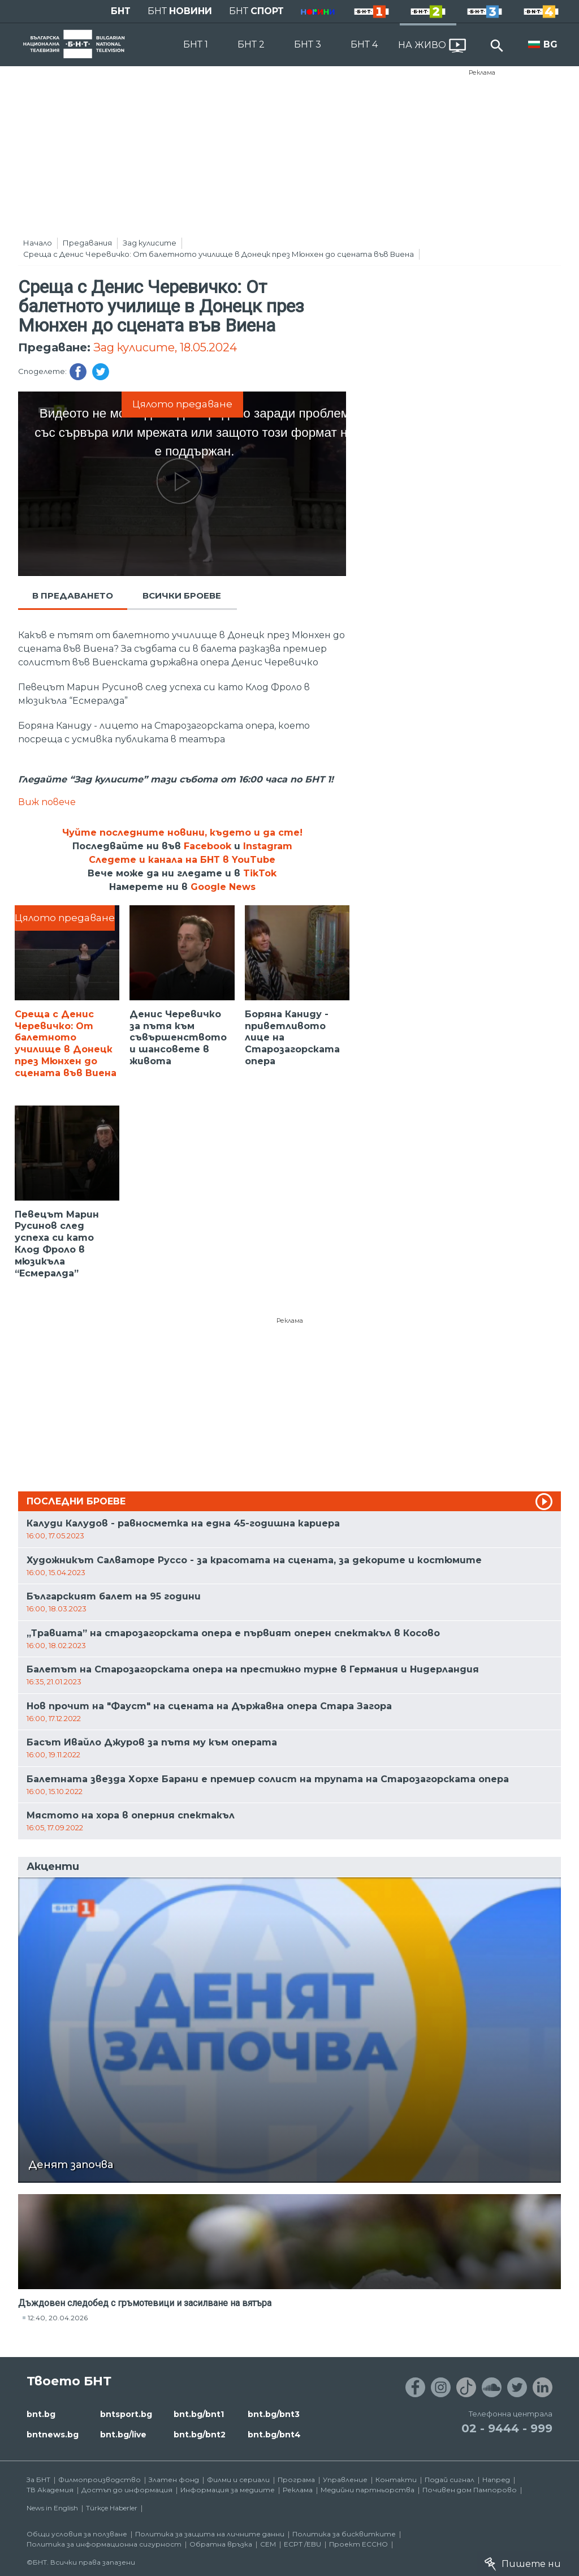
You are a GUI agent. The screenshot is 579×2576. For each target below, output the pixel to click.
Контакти (396, 2479)
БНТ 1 (195, 44)
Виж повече (47, 802)
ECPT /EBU (302, 2544)
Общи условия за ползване (77, 2534)
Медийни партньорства (367, 2489)
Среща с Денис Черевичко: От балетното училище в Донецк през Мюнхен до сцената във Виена (218, 254)
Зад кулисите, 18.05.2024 (165, 347)
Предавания (87, 242)
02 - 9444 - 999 (506, 2428)
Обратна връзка (220, 2544)
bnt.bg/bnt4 (274, 2434)
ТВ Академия (50, 2489)
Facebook (207, 846)
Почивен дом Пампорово (469, 2489)
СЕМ (268, 2544)
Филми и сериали (238, 2479)
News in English (52, 2508)
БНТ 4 (364, 44)
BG (550, 44)
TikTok (259, 873)
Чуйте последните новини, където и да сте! (182, 832)
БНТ (121, 11)
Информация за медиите (227, 2489)
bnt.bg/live (123, 2434)
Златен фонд (174, 2479)
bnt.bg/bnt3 (274, 2414)
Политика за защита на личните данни (209, 2534)
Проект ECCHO (358, 2544)
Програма (296, 2479)
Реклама (482, 72)
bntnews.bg (53, 2434)
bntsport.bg (126, 2414)
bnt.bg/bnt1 (199, 2414)
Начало (37, 242)
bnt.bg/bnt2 (200, 2434)
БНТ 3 (307, 44)
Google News (223, 886)
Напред (496, 2479)
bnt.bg (41, 2414)
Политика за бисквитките (344, 2534)
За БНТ (38, 2479)
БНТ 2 (251, 44)
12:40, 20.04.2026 (58, 2317)
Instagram (267, 846)
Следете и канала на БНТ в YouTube (182, 859)
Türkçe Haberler (111, 2508)
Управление (345, 2479)
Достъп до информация (126, 2489)
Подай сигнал (449, 2479)
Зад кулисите (149, 242)
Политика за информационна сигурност (104, 2544)
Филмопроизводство (99, 2479)
